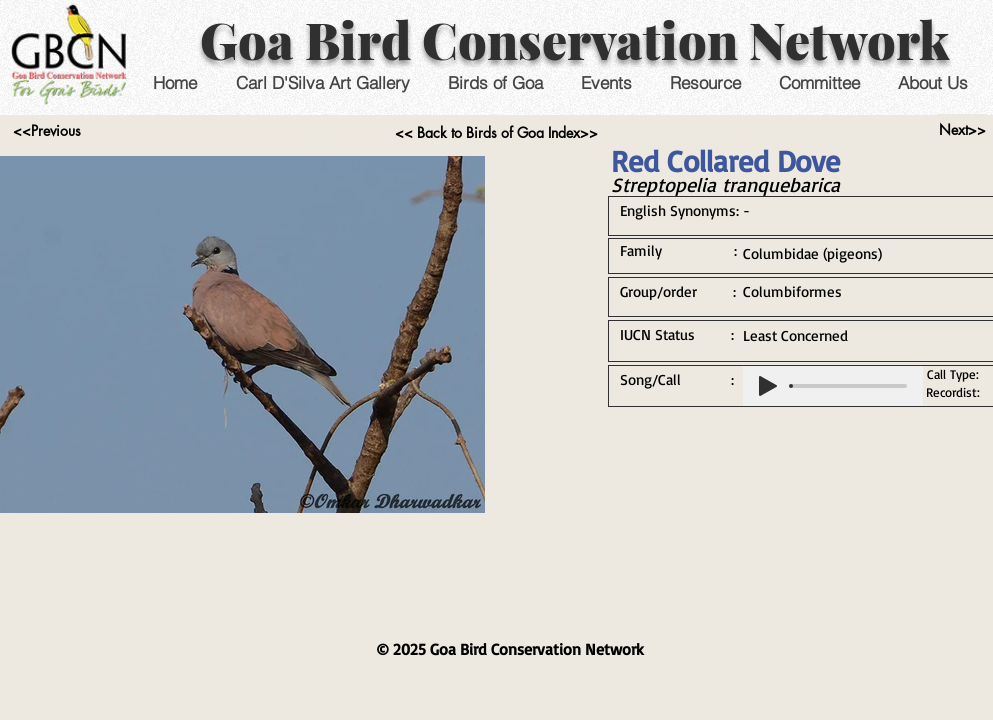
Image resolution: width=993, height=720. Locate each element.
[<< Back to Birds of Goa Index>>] (496, 133)
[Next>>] (962, 130)
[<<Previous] (47, 131)
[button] (606, 82)
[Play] (768, 386)
